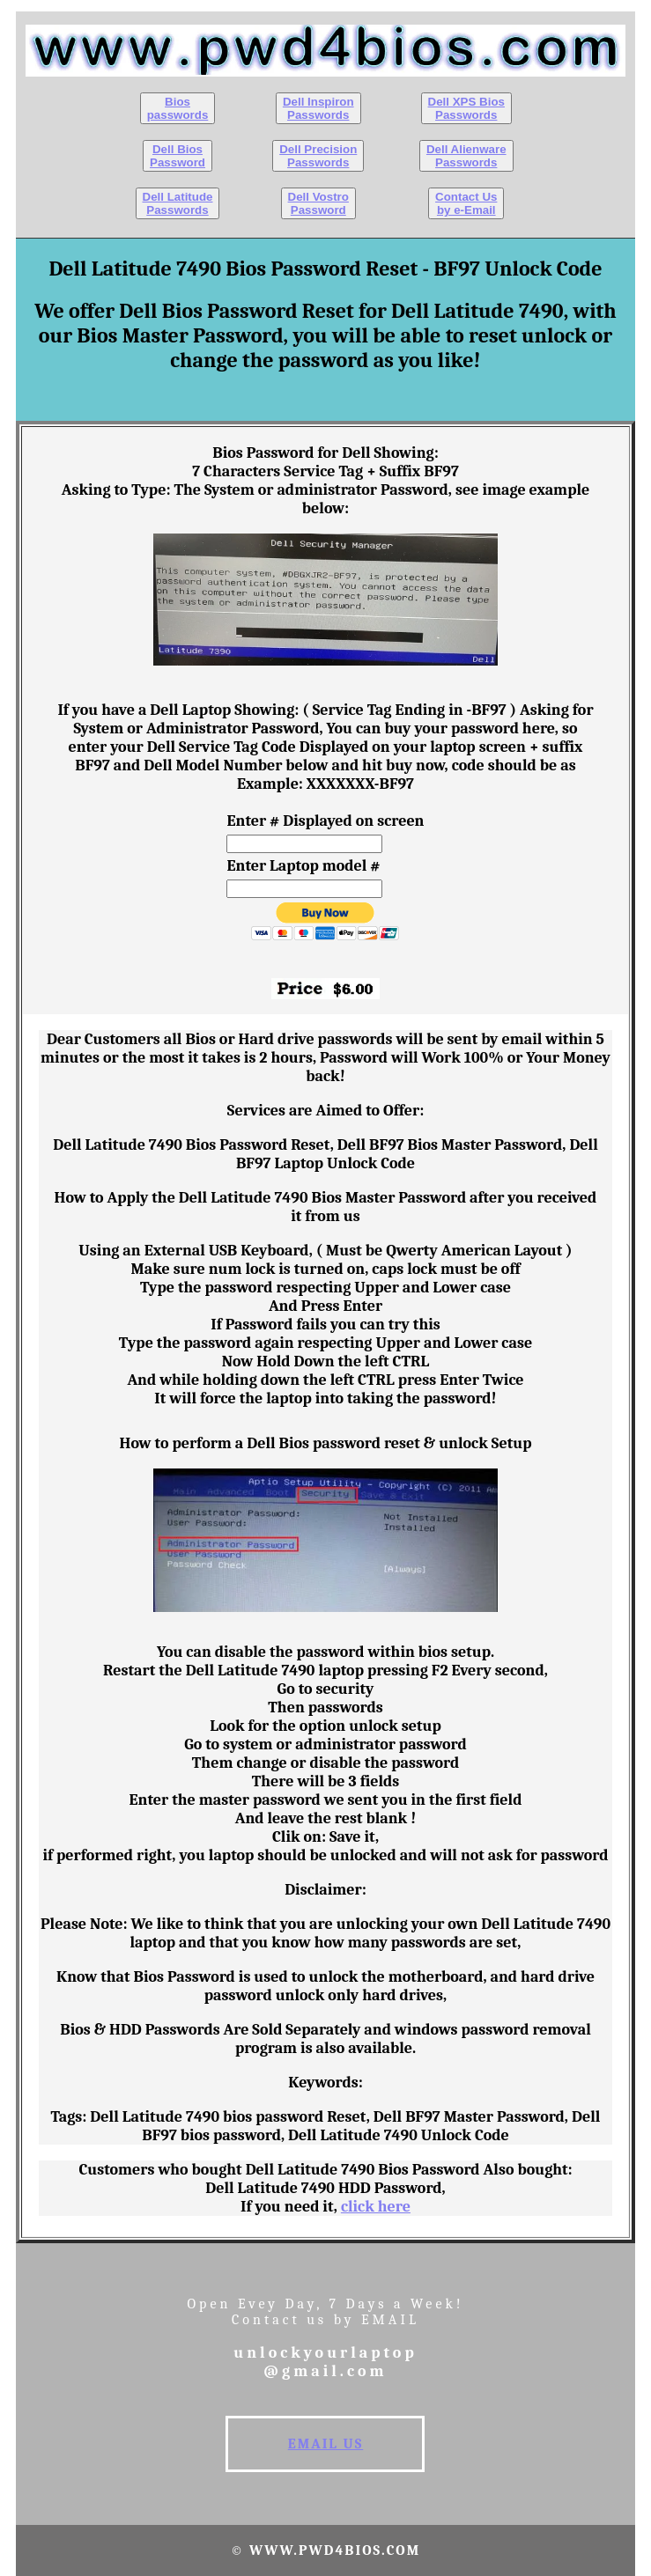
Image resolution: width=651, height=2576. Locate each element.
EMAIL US (326, 2444)
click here (376, 2206)
